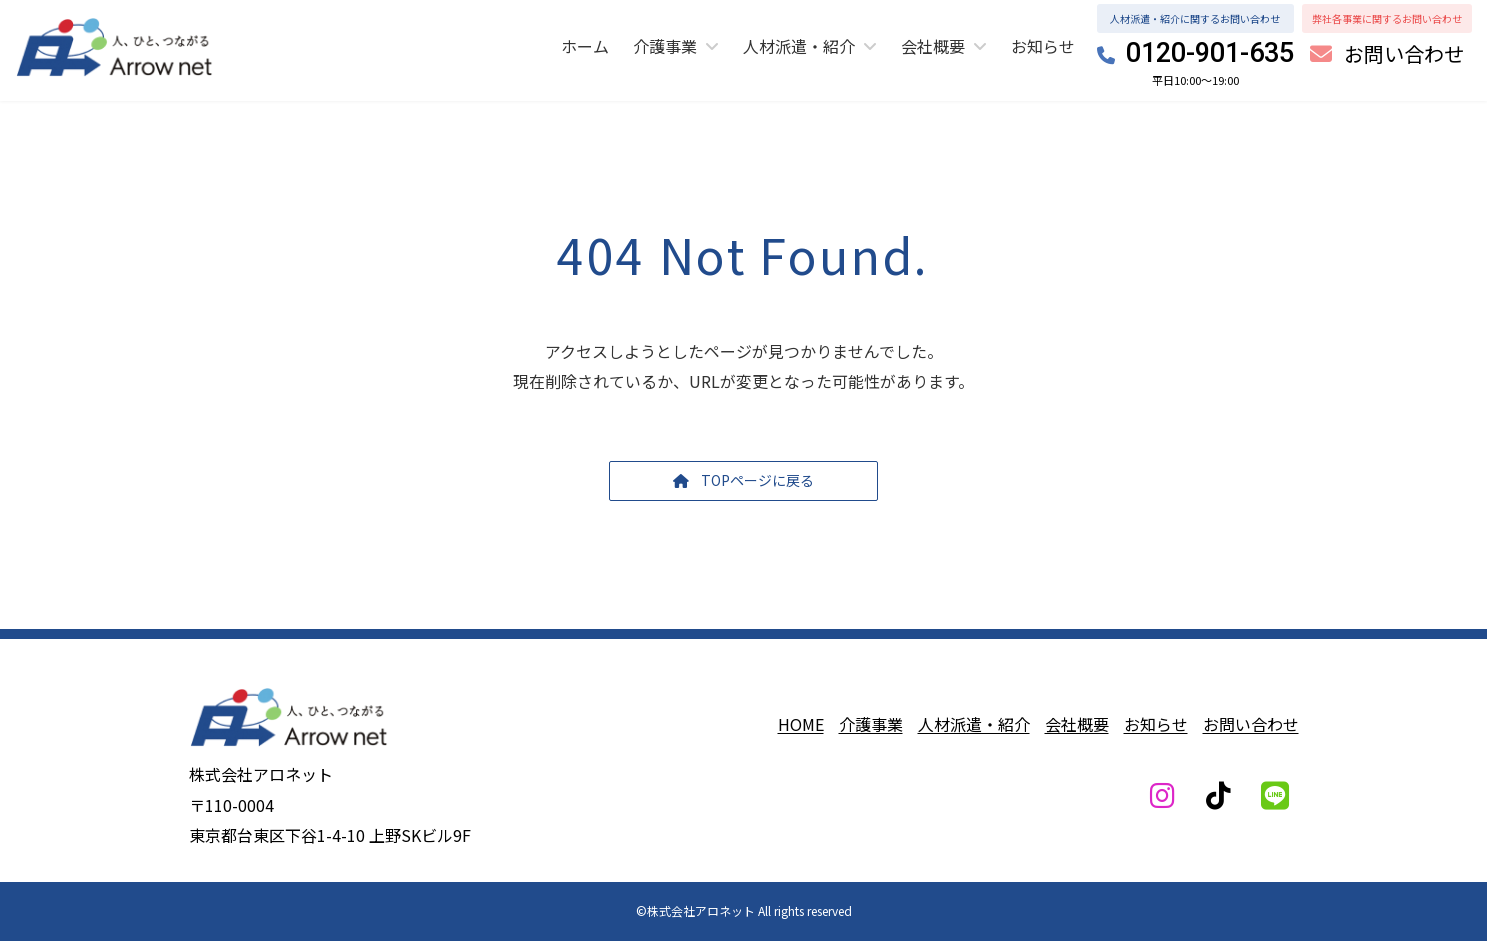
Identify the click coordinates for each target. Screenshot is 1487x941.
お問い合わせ (1251, 724)
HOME (801, 724)
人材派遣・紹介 (974, 724)
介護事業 (871, 724)
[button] (1386, 55)
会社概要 (1077, 724)
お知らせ (1156, 724)
